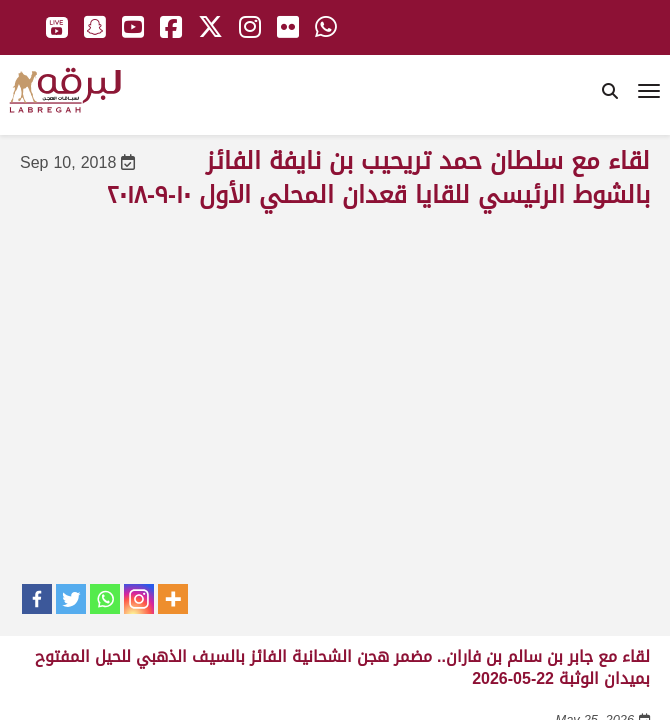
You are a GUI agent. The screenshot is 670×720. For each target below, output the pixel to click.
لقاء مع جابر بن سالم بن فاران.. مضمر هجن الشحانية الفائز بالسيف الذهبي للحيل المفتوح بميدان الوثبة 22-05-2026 (342, 667)
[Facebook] (37, 599)
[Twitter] (71, 599)
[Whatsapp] (105, 599)
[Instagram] (139, 599)
